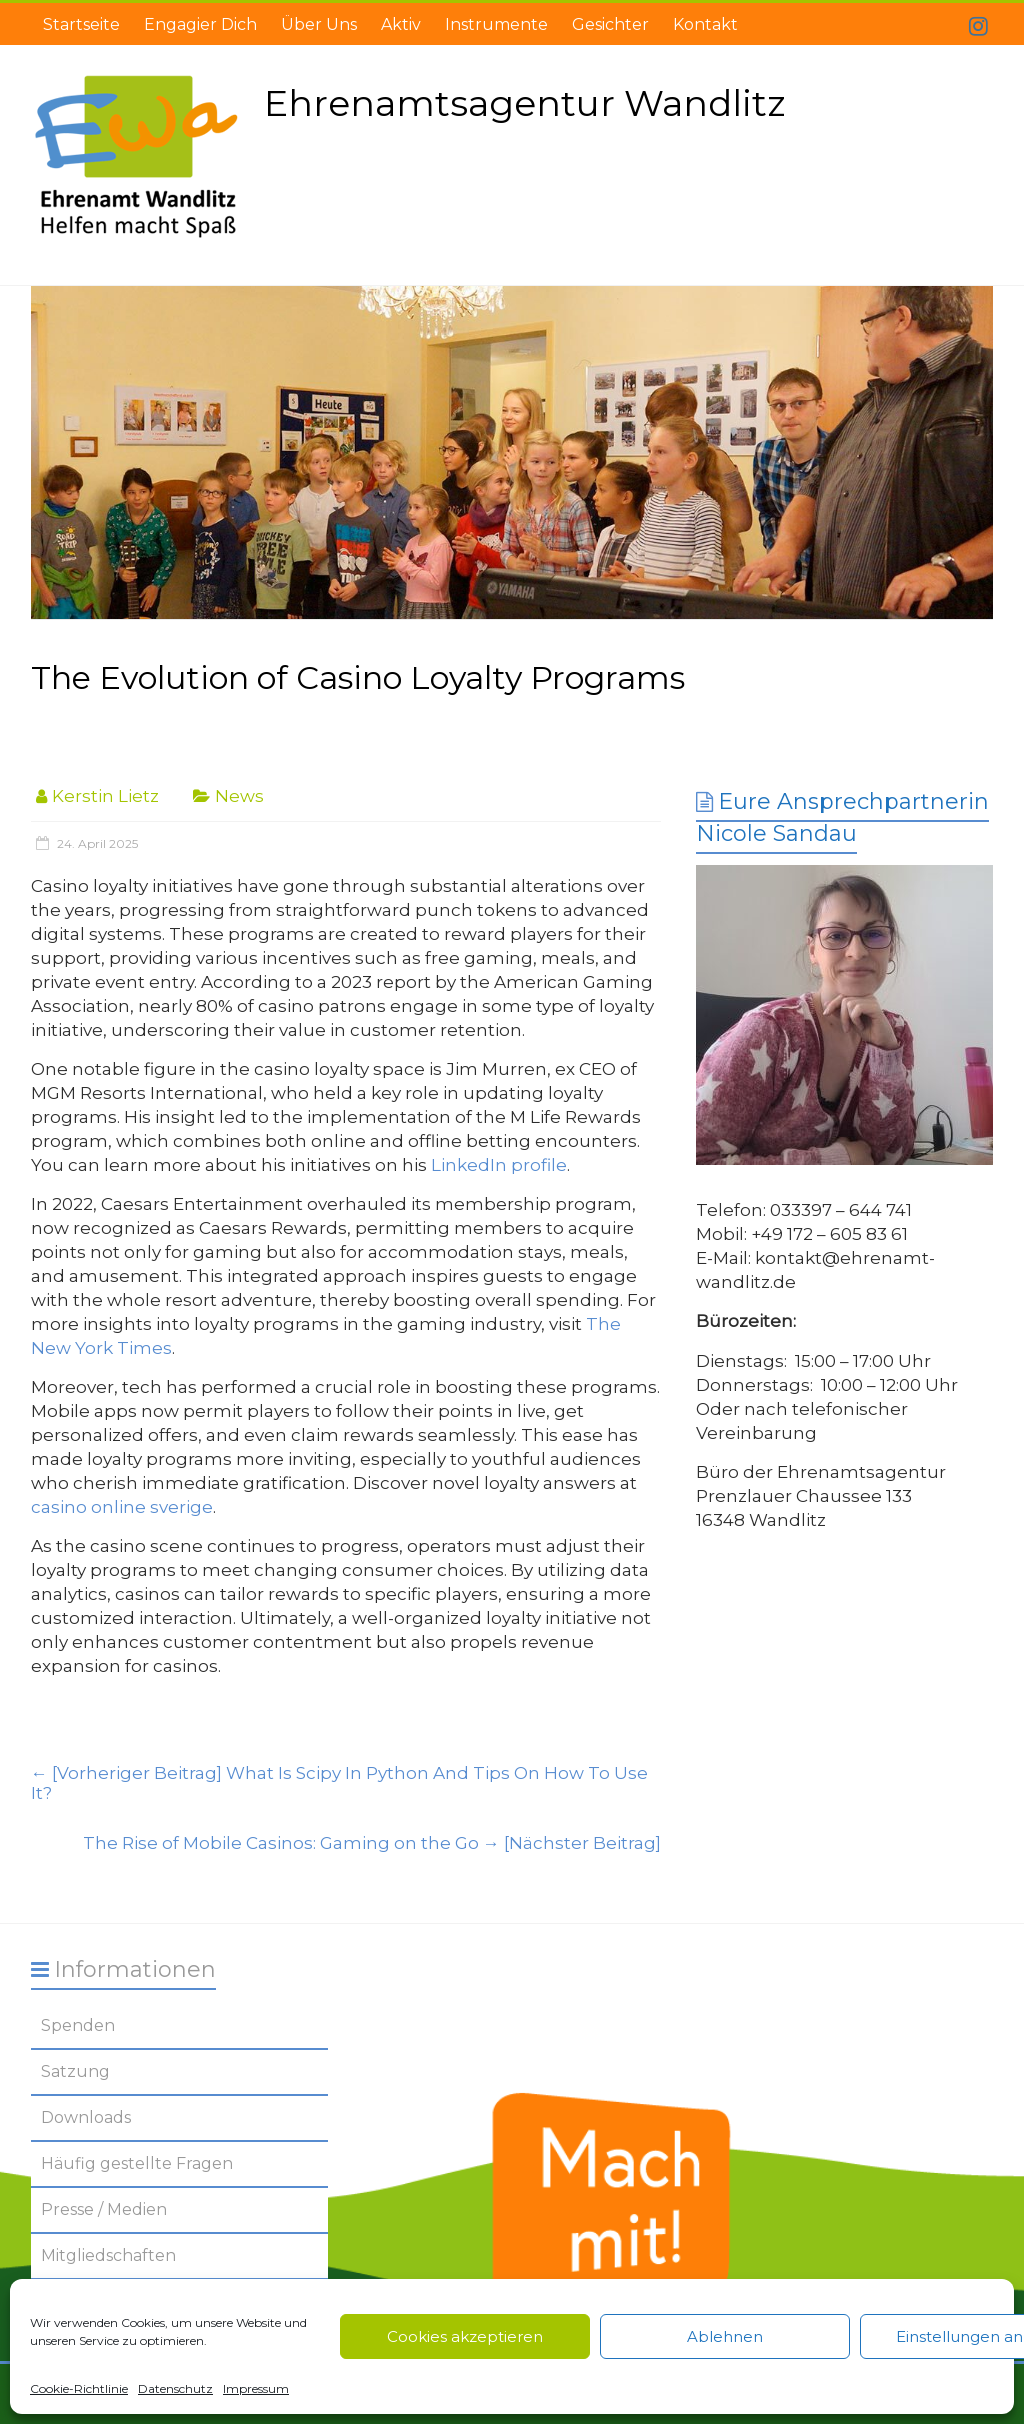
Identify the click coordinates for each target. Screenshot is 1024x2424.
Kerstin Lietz (105, 796)
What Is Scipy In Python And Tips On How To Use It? (339, 1783)
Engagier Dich (200, 24)
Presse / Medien (104, 2209)
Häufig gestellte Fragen (137, 2163)
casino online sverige (122, 1507)
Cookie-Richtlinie (79, 2388)
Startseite (81, 24)
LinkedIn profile (499, 1165)
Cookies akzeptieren (465, 2336)
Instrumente (496, 24)
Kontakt (705, 24)
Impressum (256, 2388)
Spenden (78, 2025)
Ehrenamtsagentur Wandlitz (524, 103)
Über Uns (319, 24)
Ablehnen (725, 2336)
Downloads (86, 2117)
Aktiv (401, 24)
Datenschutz (175, 2388)
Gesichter (610, 24)
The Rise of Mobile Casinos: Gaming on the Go (372, 1843)
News (239, 796)
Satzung (75, 2071)
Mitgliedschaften (108, 2255)
